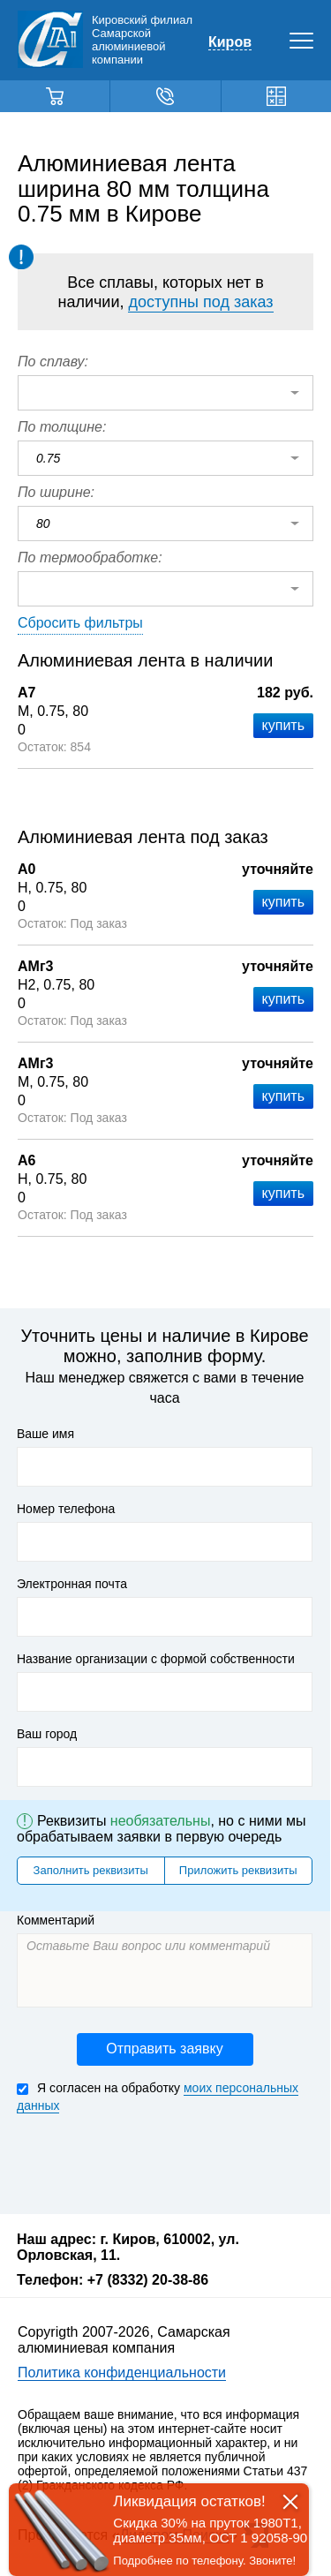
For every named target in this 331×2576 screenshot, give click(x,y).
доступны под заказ (200, 302)
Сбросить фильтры (80, 622)
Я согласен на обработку (157, 2097)
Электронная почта (72, 1584)
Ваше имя (45, 1434)
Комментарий (55, 1920)
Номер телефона (66, 1509)
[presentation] (151, 2162)
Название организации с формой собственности (156, 1659)
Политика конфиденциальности (122, 2372)
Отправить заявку (164, 2048)
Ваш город (47, 1734)
